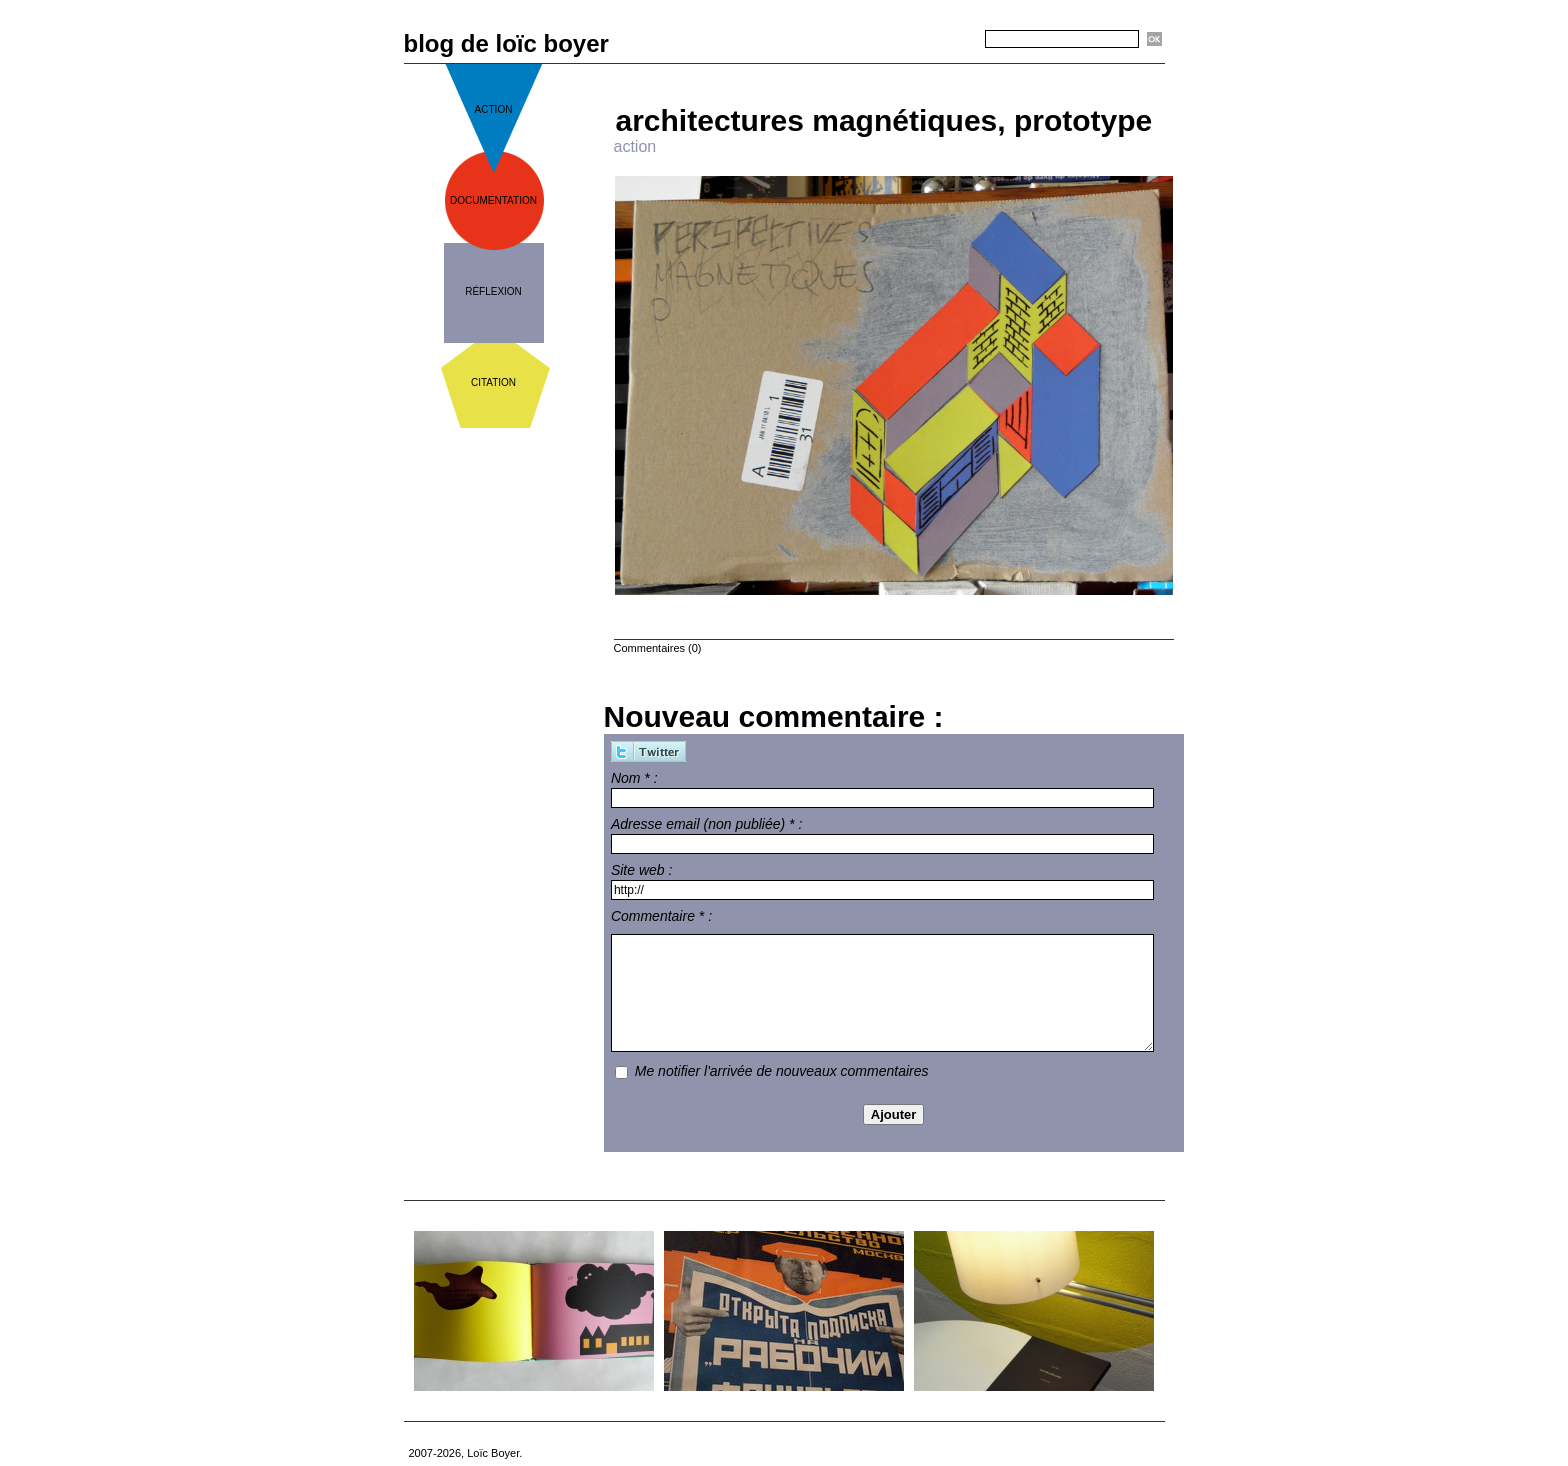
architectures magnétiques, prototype (884, 120)
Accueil (901, 71)
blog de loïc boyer (506, 43)
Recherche (950, 40)
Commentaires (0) (658, 648)
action (494, 109)
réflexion (493, 291)
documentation (493, 200)
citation (493, 382)
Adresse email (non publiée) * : (706, 824)
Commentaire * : (661, 916)
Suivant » (960, 71)
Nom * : (634, 778)
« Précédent (835, 71)
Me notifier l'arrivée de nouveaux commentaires (782, 1071)
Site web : (641, 870)
